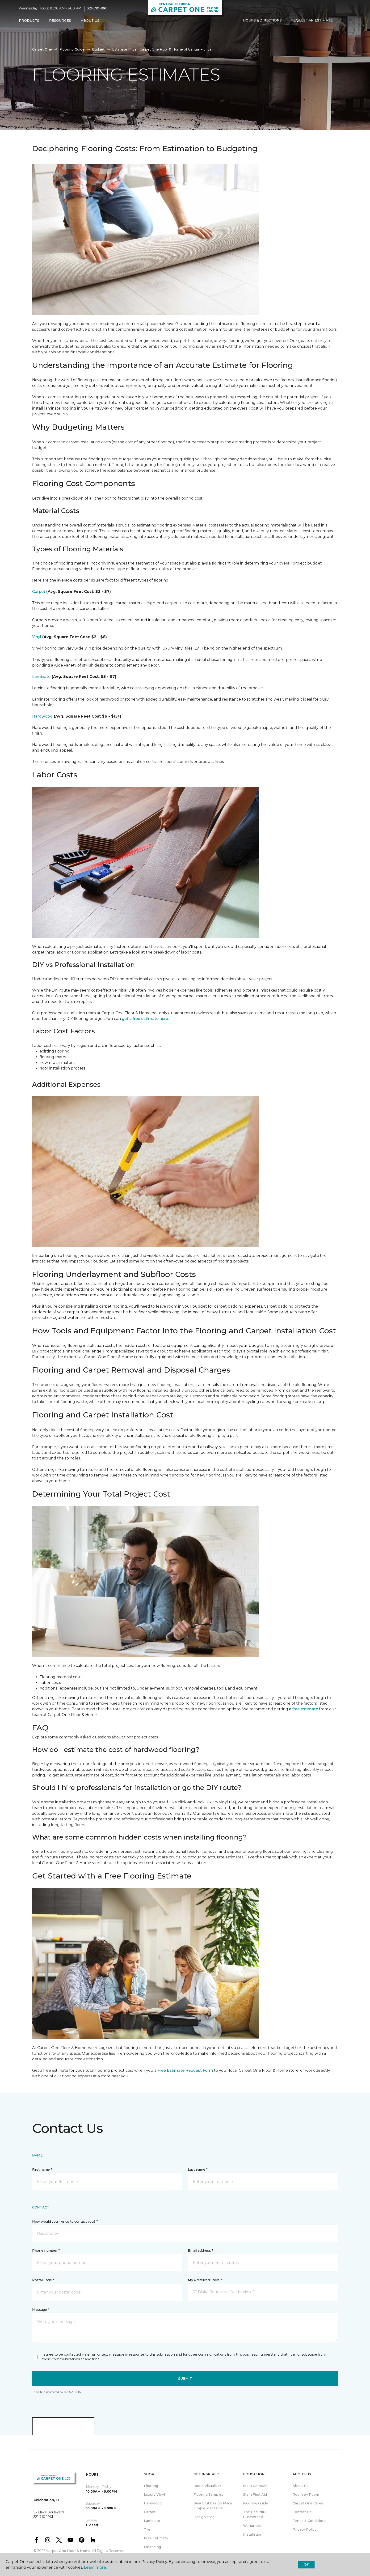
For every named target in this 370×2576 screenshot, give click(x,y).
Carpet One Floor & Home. (68, 2551)
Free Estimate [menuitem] (156, 2538)
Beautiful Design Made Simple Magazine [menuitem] (212, 2505)
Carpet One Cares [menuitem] (308, 2503)
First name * (42, 2169)
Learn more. (95, 2567)
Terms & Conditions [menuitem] (309, 2521)
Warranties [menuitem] (252, 2526)
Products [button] (29, 20)
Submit (185, 2378)
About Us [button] (90, 20)
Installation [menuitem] (252, 2534)
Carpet (39, 591)
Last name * (197, 2169)
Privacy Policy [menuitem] (304, 2529)
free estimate (305, 1709)
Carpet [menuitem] (150, 2512)
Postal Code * (43, 2280)
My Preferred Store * (205, 2280)
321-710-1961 (97, 8)
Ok (306, 2564)
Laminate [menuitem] (152, 2521)
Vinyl (36, 637)
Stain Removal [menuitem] (255, 2486)
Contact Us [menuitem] (302, 2512)
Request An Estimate (312, 20)
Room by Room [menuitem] (306, 2494)
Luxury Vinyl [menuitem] (154, 2494)
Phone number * (46, 2250)
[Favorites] (346, 21)
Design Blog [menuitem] (203, 2517)
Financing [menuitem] (152, 2547)
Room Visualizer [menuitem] (207, 2486)
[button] (341, 21)
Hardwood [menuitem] (153, 2503)
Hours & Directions (262, 20)
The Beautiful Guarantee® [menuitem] (254, 2514)
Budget (98, 49)
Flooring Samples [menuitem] (208, 2494)
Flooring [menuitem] (151, 2486)
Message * (40, 2309)
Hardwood (42, 716)
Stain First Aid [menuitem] (255, 2494)
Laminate (41, 676)
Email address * (200, 2250)
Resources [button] (60, 20)
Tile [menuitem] (147, 2529)
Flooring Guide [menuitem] (255, 2503)
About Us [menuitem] (300, 2486)
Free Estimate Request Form (185, 2070)
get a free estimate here (145, 1018)
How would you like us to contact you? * (65, 2221)
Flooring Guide (71, 49)
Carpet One (42, 49)
